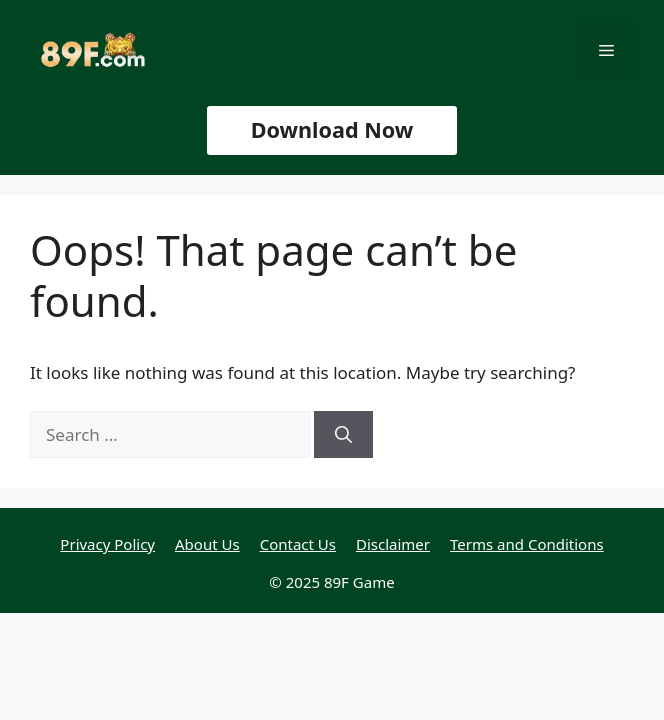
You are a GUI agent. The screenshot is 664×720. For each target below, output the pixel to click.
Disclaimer (393, 544)
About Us (207, 544)
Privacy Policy (107, 544)
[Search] (343, 435)
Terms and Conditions (527, 544)
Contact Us (298, 544)
